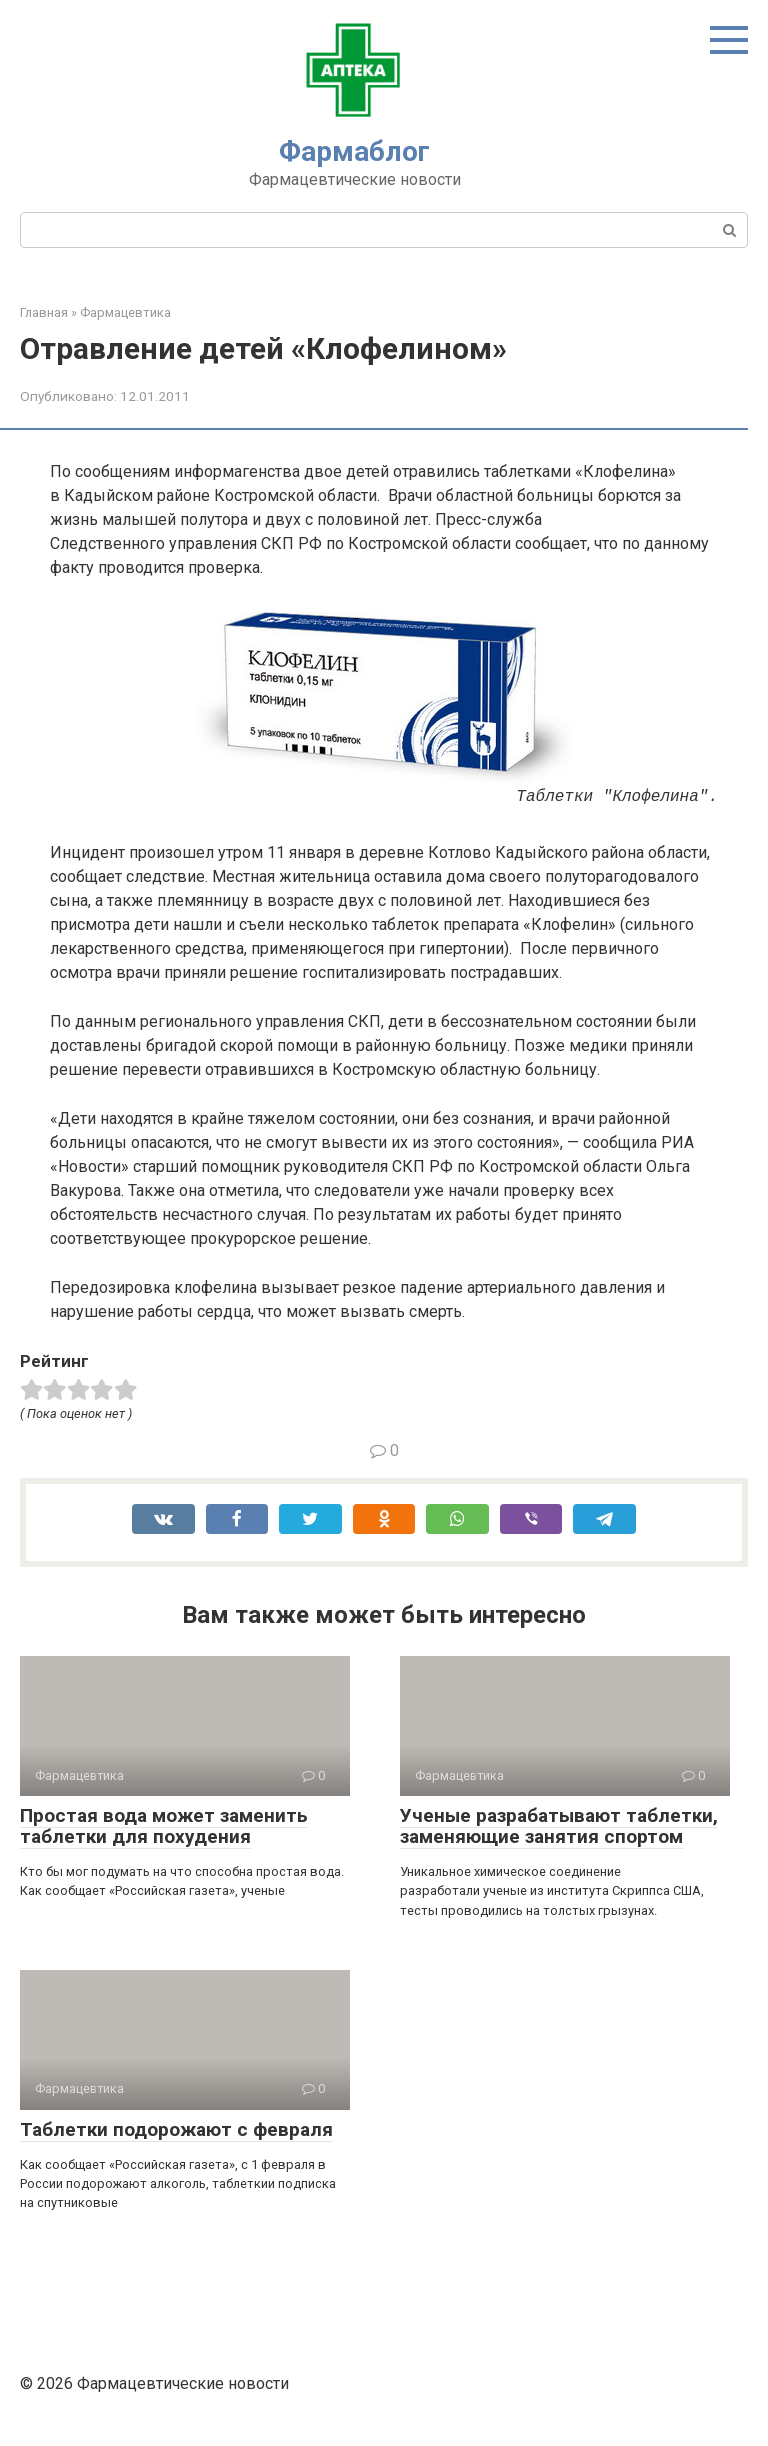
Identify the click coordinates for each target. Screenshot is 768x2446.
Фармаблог (354, 151)
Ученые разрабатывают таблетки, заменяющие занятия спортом (559, 1826)
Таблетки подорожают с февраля (176, 2129)
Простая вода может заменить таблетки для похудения (164, 1826)
